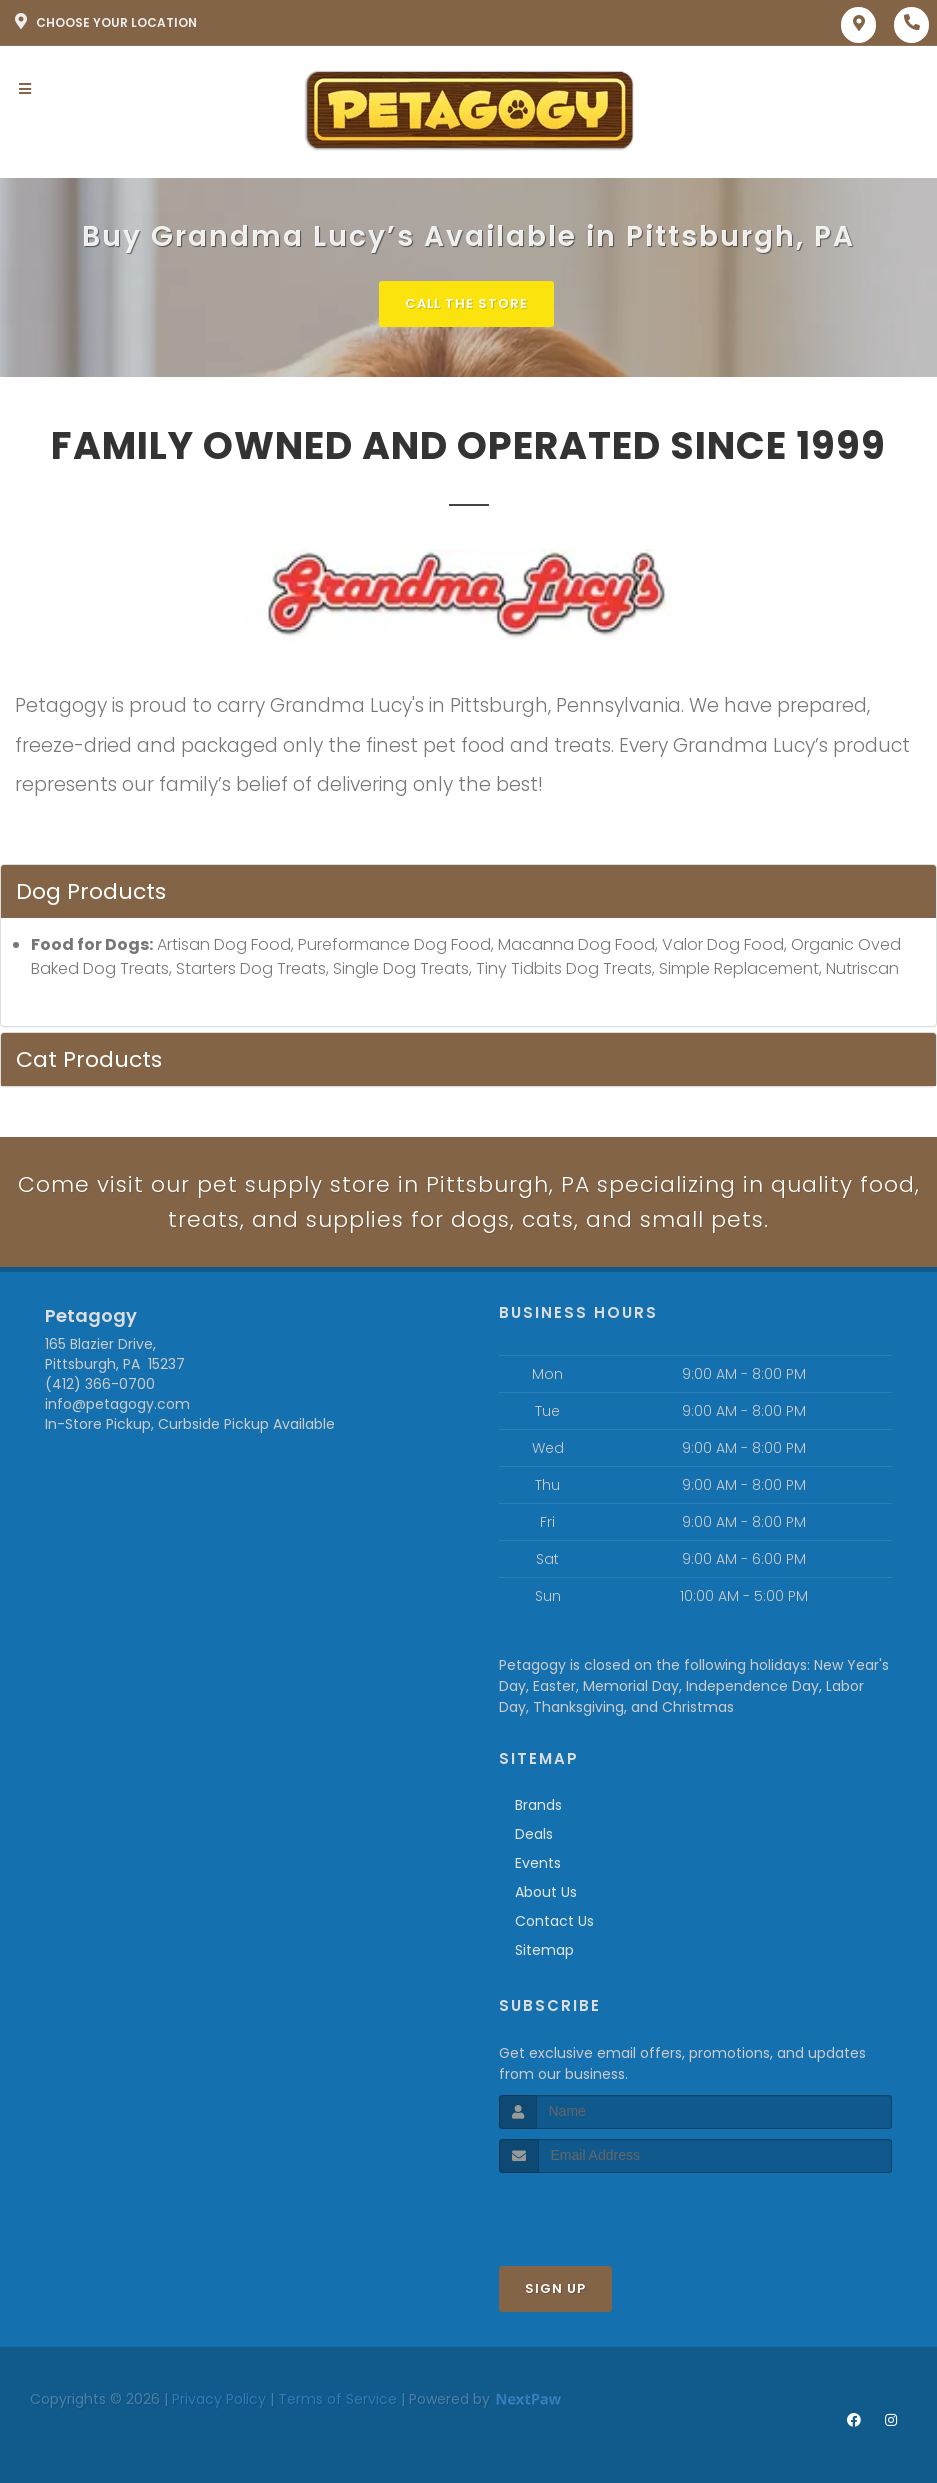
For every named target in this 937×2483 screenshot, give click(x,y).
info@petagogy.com (117, 1404)
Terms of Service (337, 2399)
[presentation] (605, 2210)
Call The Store (466, 303)
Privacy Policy (219, 2399)
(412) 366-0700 (100, 1384)
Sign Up (555, 2288)
